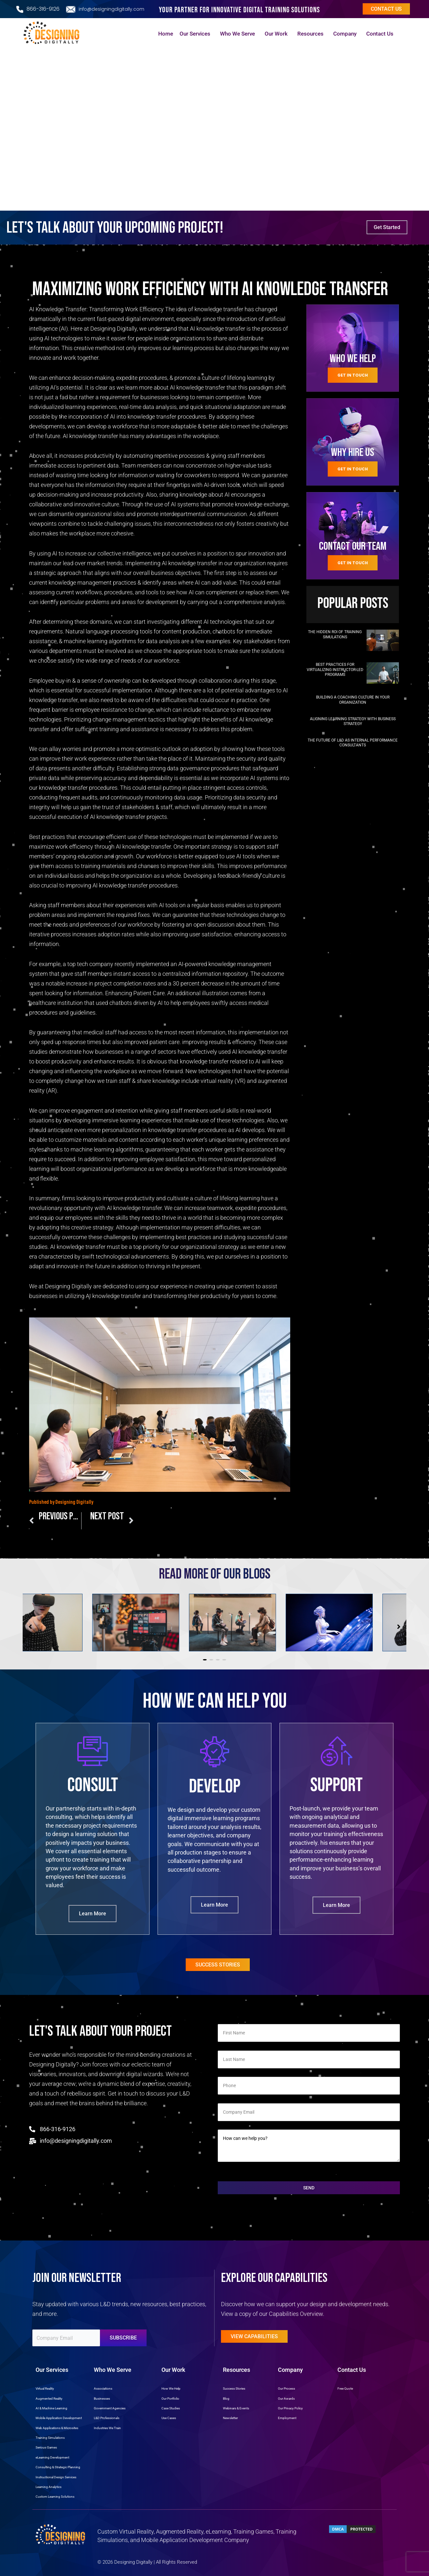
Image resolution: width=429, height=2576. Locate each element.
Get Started (387, 227)
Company (346, 33)
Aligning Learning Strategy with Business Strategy (353, 721)
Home (165, 33)
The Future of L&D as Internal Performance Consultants (353, 743)
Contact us (386, 9)
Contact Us (381, 33)
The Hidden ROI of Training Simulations (335, 634)
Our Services (197, 33)
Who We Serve (239, 33)
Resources (312, 33)
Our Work (278, 33)
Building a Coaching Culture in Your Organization (353, 700)
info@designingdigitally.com (111, 9)
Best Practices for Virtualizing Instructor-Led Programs (335, 669)
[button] (205, 1659)
